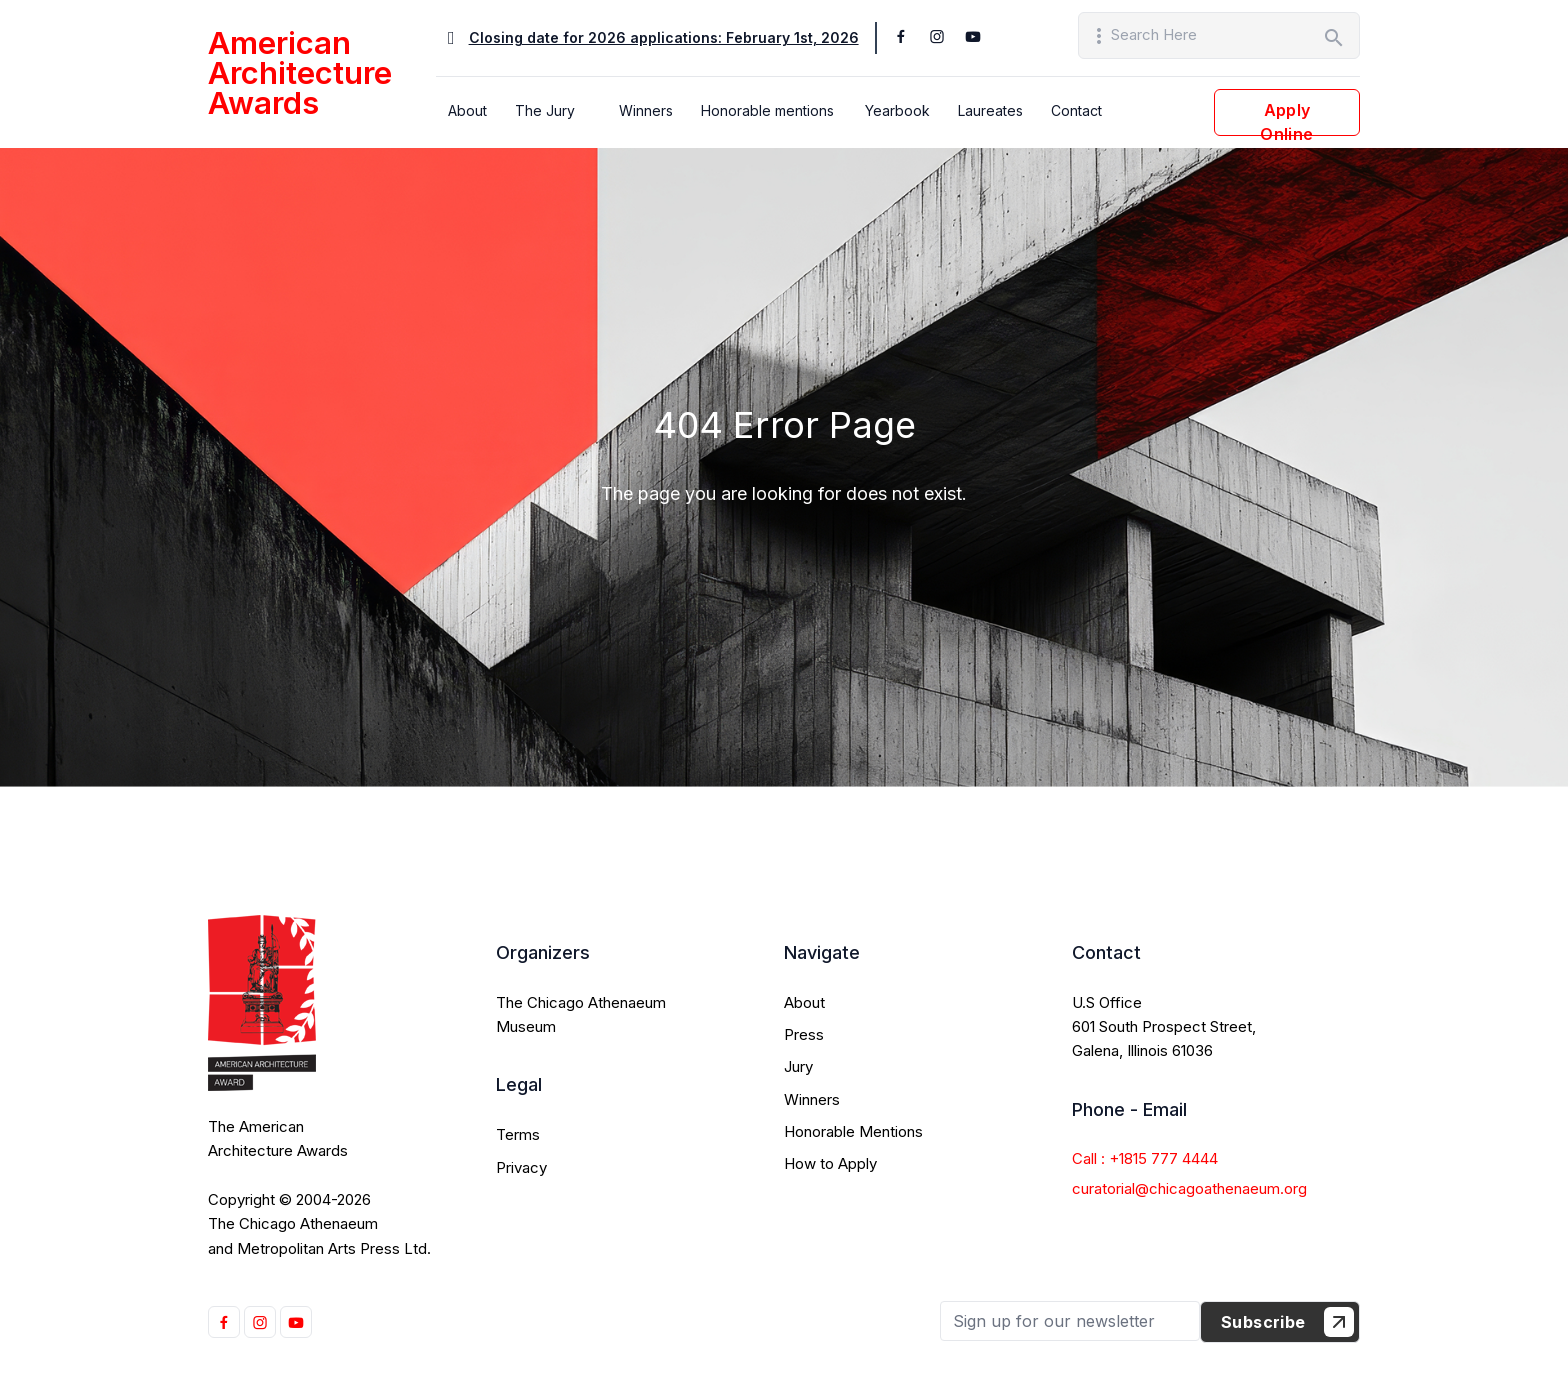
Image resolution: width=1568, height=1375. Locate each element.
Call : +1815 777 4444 (1145, 1158)
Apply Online (1286, 118)
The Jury (545, 110)
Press (804, 1034)
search (1334, 38)
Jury (798, 1066)
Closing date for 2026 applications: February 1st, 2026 (664, 37)
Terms (518, 1134)
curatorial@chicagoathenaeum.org (1189, 1188)
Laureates (990, 110)
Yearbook (897, 110)
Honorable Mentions (853, 1131)
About (467, 110)
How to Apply (830, 1163)
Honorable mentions (767, 110)
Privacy (521, 1167)
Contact (1076, 110)
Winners (646, 110)
